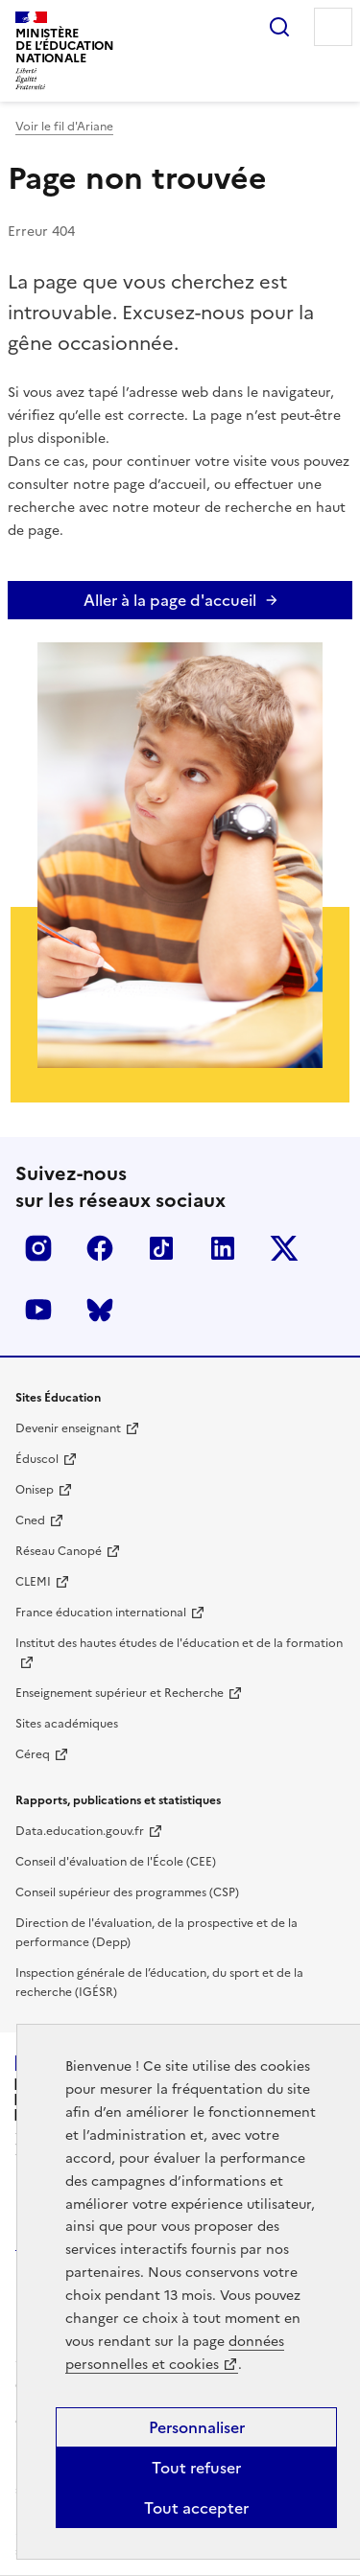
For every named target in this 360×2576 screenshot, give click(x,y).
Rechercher (279, 27)
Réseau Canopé (58, 1551)
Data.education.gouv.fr (79, 1831)
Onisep (34, 1489)
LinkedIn (223, 1248)
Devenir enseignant (68, 1428)
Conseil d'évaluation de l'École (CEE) (115, 1861)
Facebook (100, 1248)
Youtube (38, 1310)
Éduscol (37, 1459)
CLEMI (33, 1581)
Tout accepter (196, 2507)
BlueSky (100, 1310)
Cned (30, 1520)
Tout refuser (196, 2467)
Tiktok (161, 1248)
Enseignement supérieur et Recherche (119, 1693)
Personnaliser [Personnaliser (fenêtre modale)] (197, 2427)
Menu (333, 27)
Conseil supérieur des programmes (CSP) (127, 1892)
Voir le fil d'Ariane (64, 126)
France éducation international (100, 1612)
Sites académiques (66, 1723)
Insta (38, 1248)
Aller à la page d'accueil (170, 600)
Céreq (32, 1754)
